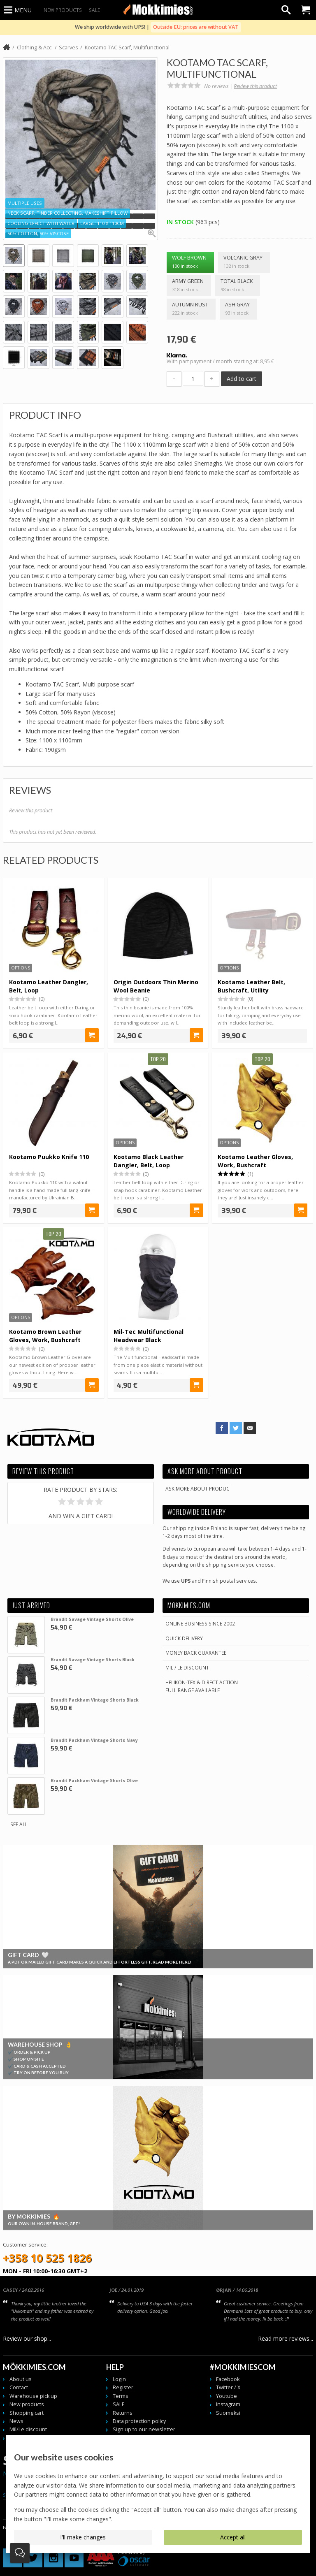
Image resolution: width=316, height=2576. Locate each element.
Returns (122, 2412)
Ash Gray (238, 309)
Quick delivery (184, 1638)
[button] (11, 216)
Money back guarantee (195, 1652)
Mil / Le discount (187, 1667)
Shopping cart (26, 2412)
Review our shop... (27, 2338)
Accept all (233, 2537)
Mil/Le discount (28, 2429)
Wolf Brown (190, 262)
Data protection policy (139, 2421)
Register (123, 2387)
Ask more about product (198, 1488)
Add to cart (241, 379)
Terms (120, 2396)
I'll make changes (83, 2537)
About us (20, 2379)
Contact (18, 2387)
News (16, 2421)
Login (119, 2379)
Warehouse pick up (33, 2396)
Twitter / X (228, 2387)
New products (63, 10)
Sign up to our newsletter (144, 2429)
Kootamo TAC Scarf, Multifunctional (127, 47)
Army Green (189, 286)
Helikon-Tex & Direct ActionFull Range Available (201, 1686)
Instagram (228, 2404)
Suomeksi (228, 2412)
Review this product (255, 86)
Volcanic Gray (244, 262)
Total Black (238, 286)
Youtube (226, 2396)
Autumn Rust (191, 309)
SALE (94, 10)
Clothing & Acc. (35, 47)
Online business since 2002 (200, 1623)
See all (19, 1824)
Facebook (227, 2379)
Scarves (68, 47)
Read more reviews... (285, 2338)
